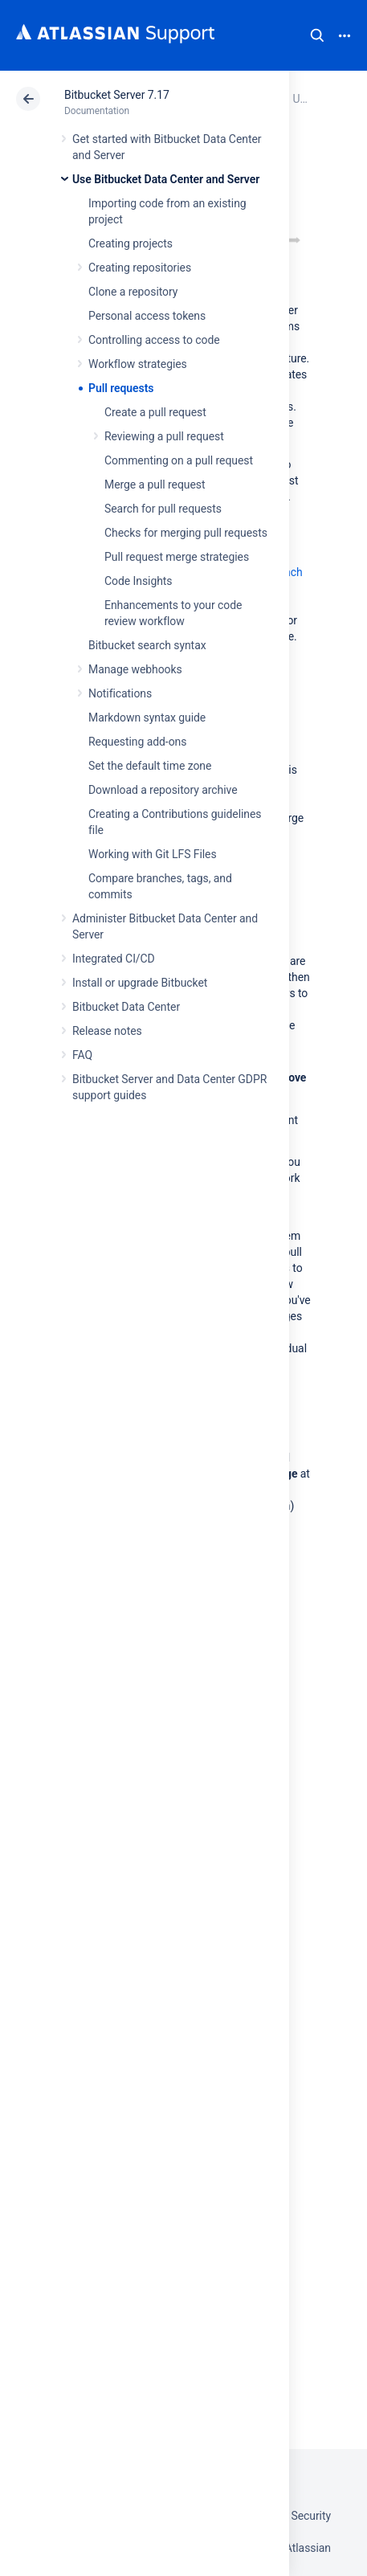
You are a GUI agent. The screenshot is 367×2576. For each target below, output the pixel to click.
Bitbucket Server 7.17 (116, 94)
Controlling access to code (154, 339)
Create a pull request (155, 412)
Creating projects (130, 243)
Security (311, 2515)
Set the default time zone (149, 765)
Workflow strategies (137, 364)
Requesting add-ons (137, 741)
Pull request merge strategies (176, 556)
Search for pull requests (163, 508)
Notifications (120, 693)
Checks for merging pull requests (185, 532)
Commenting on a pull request (178, 460)
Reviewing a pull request (164, 436)
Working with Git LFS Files (152, 854)
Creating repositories (139, 267)
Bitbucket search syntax (147, 645)
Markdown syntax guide (147, 717)
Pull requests (120, 388)
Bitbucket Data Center (126, 1006)
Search (317, 35)
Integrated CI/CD (113, 958)
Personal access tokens (147, 315)
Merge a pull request (155, 484)
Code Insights (138, 580)
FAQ (82, 1055)
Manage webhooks (135, 669)
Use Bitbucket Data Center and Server (165, 179)
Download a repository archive (163, 789)
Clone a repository (132, 291)
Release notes (107, 1030)
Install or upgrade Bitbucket (139, 982)
